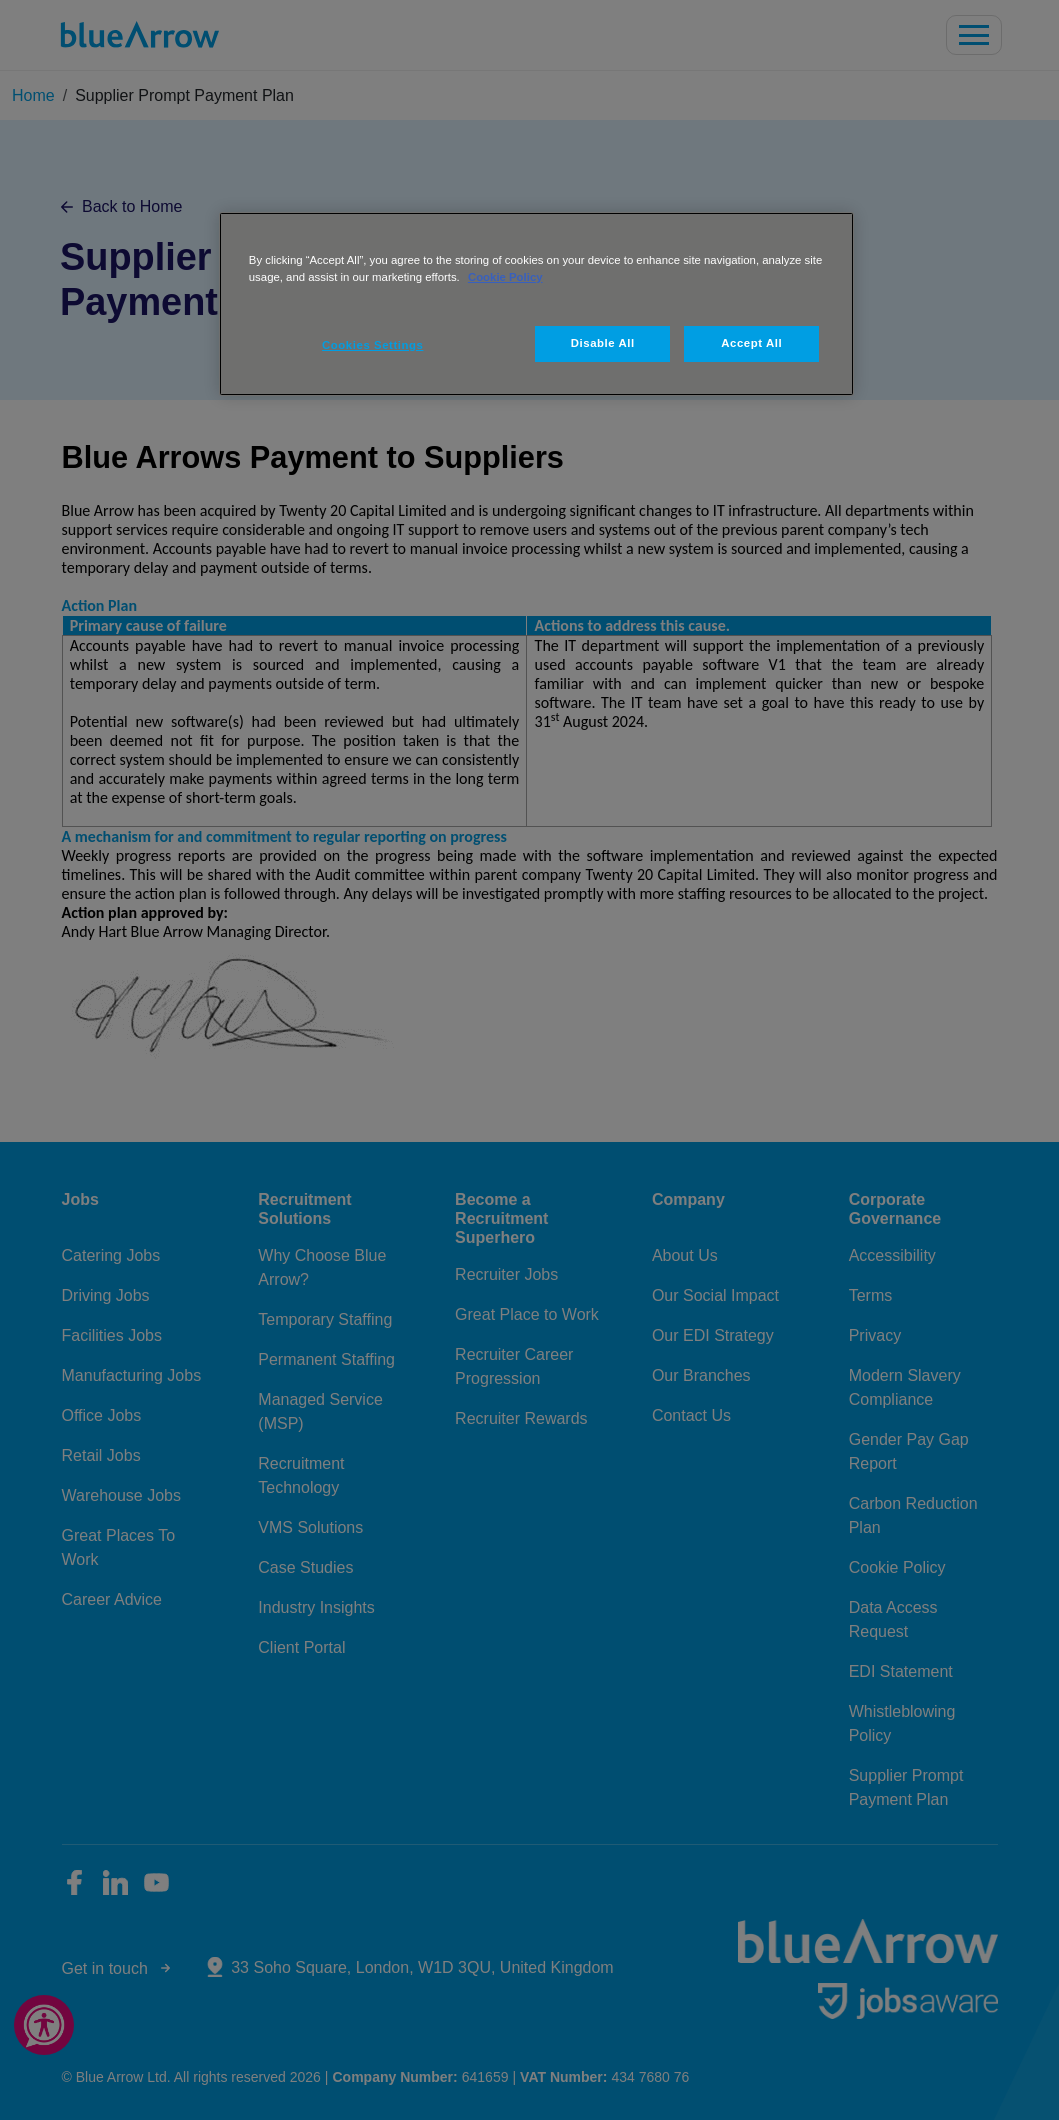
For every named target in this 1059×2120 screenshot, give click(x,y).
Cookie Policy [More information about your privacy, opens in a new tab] (505, 277)
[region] (536, 304)
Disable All (603, 343)
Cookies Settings (372, 345)
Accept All (751, 343)
